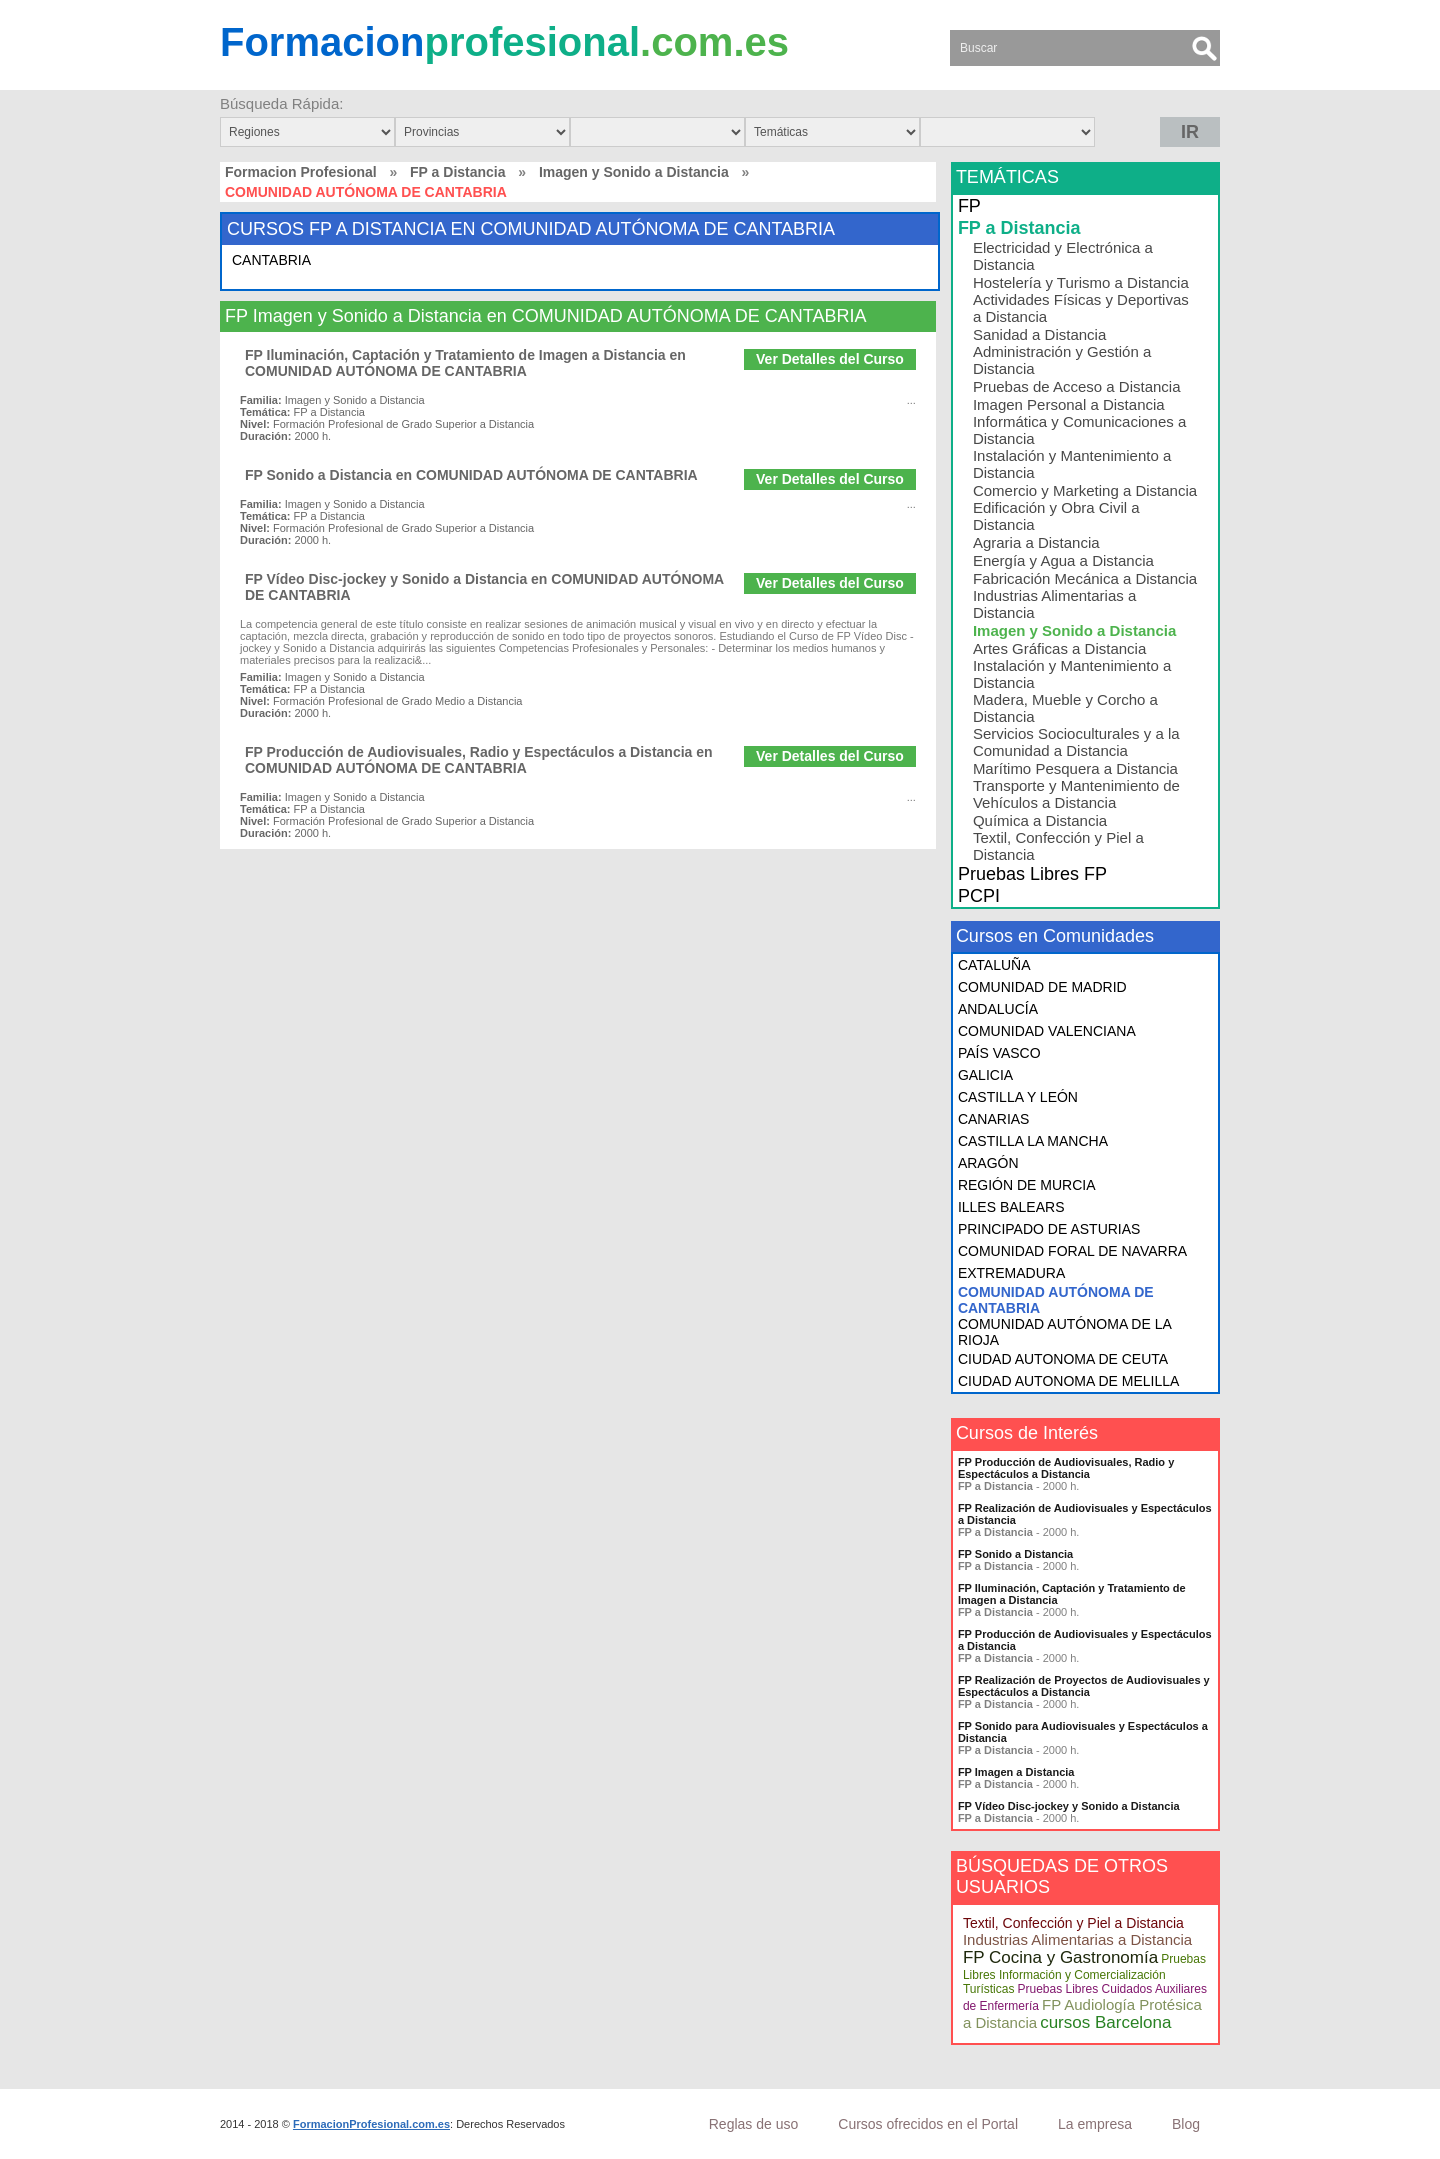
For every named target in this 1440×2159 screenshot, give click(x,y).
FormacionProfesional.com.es (371, 2124)
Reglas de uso (754, 2124)
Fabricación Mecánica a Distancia (1085, 578)
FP (969, 206)
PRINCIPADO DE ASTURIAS (1049, 1229)
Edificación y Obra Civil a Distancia (1056, 516)
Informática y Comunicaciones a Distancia (1079, 430)
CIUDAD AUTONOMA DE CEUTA (1063, 1359)
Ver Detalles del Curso (830, 359)
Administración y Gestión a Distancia (1062, 360)
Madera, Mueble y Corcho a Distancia (1065, 708)
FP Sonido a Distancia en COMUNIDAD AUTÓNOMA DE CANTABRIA (471, 475)
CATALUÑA (994, 965)
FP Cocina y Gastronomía (1060, 1957)
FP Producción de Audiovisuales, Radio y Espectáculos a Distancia (1066, 1468)
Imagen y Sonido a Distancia (634, 172)
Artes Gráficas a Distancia (1059, 648)
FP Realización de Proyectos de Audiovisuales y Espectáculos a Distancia (1084, 1686)
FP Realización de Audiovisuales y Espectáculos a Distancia (1085, 1514)
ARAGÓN (988, 1163)
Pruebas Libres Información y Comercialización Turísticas (1084, 1974)
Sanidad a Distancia (1039, 334)
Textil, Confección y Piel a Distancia (1058, 846)
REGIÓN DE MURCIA (1027, 1185)
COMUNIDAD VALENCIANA (1047, 1031)
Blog (1186, 2124)
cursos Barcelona (1105, 2022)
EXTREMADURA (1011, 1273)
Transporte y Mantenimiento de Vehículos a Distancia (1076, 794)
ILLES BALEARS (1011, 1207)
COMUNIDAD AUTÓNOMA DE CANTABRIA (1056, 1300)
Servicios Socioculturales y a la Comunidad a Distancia (1076, 742)
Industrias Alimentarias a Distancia (1054, 604)
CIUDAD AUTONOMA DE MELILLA (1068, 1381)
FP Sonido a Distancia (1015, 1554)
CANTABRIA (271, 260)
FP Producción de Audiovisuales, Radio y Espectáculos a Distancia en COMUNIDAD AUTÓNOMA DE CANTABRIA (479, 760)
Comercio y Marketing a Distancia (1085, 490)
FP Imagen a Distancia (1016, 1772)
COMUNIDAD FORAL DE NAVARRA (1072, 1251)
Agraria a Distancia (1036, 542)
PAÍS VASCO (999, 1053)
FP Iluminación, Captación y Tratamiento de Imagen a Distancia (1072, 1594)
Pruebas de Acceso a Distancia (1077, 386)
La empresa (1095, 2124)
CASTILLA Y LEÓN (1018, 1097)
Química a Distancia (1040, 820)
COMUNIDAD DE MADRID (1042, 987)
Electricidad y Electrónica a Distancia (1063, 256)
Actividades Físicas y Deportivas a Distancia (1081, 308)
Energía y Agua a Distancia (1063, 560)
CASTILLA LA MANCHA (1033, 1141)
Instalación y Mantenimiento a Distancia (1072, 464)
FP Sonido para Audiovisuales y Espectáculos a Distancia (1083, 1732)
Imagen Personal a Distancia (1069, 404)
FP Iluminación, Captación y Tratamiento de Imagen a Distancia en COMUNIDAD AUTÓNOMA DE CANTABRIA (465, 363)
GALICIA (985, 1075)
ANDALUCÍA (998, 1009)
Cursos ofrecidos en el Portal (928, 2124)
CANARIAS (994, 1119)
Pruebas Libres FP (1032, 874)
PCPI (979, 896)
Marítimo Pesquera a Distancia (1075, 768)
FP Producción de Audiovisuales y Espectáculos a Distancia (1085, 1640)
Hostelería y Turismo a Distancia (1081, 282)
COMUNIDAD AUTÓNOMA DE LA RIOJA (1064, 1332)
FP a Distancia (457, 172)
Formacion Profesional (301, 172)
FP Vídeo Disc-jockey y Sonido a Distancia (1069, 1806)
